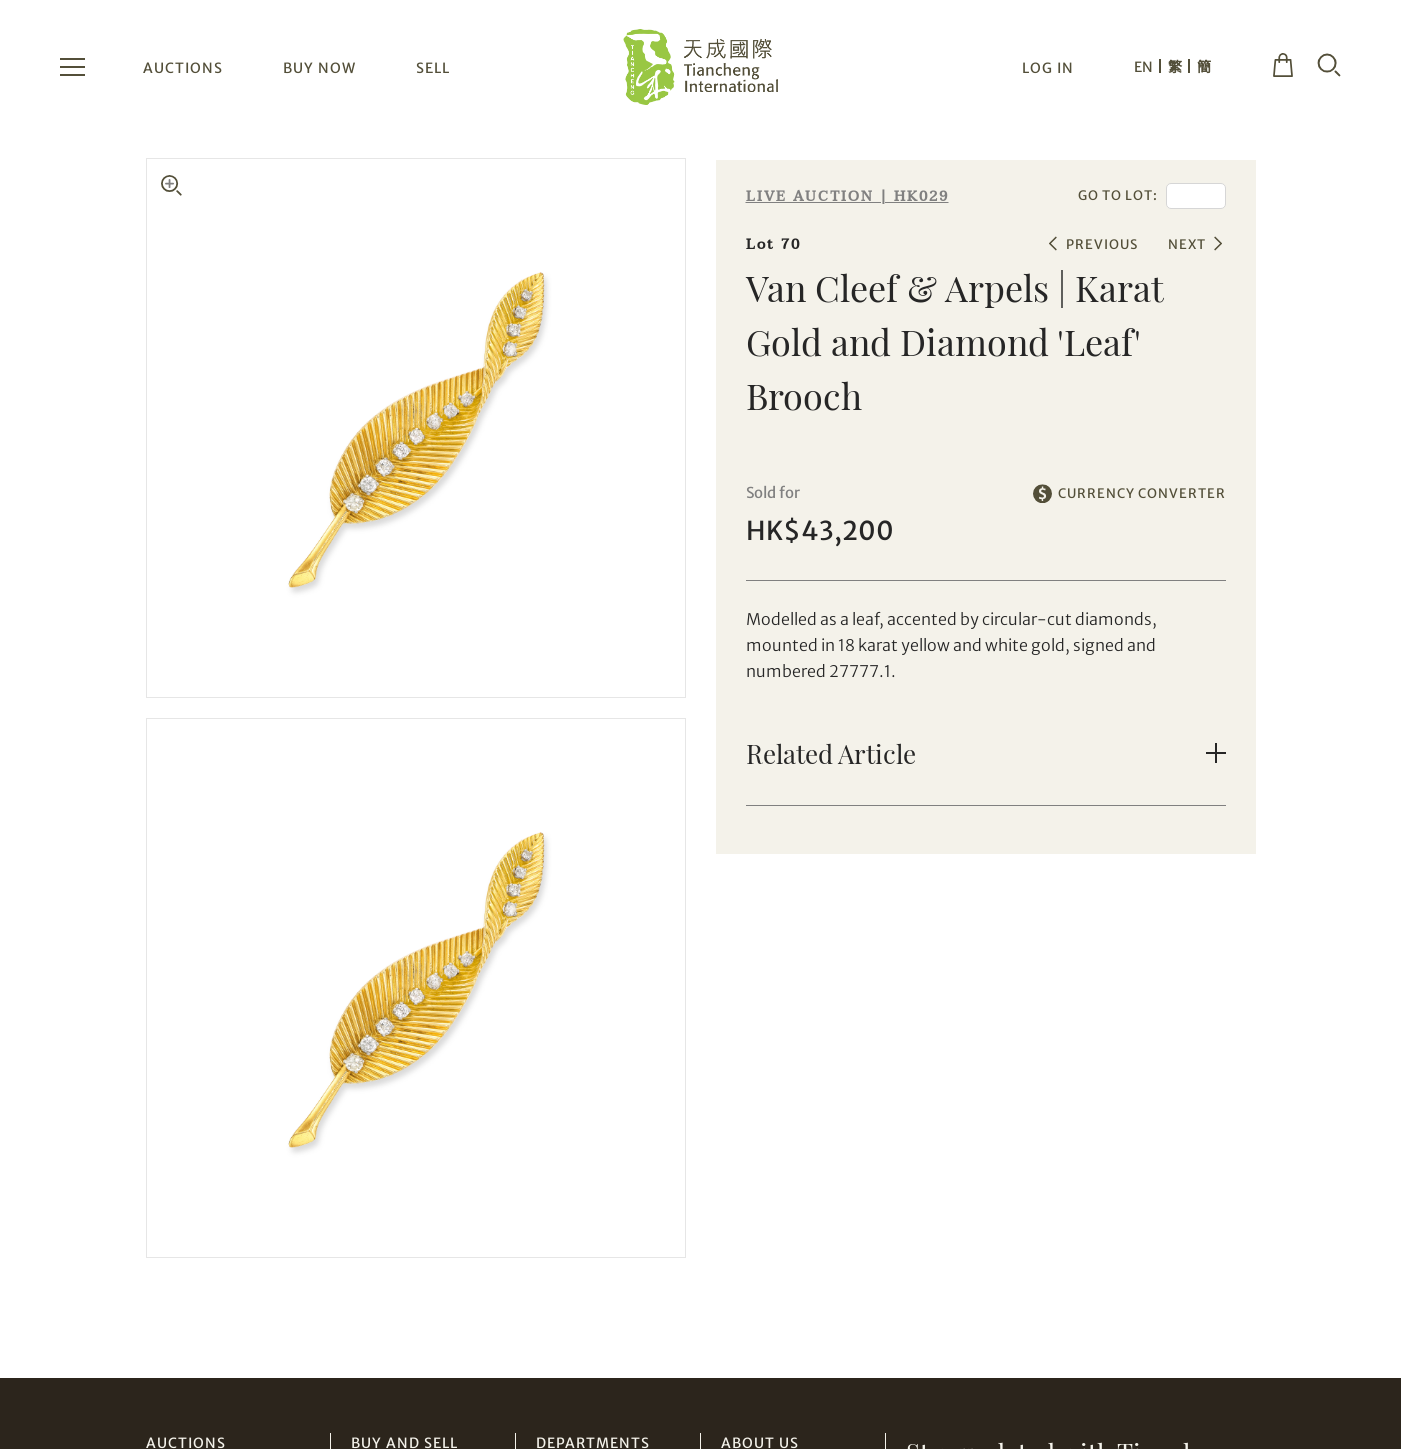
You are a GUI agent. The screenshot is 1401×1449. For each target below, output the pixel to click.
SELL (433, 68)
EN (1143, 67)
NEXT (1187, 244)
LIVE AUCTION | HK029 (847, 196)
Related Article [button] (831, 753)
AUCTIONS (183, 68)
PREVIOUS (1102, 244)
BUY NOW (319, 68)
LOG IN (1048, 68)
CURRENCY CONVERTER (1142, 493)
